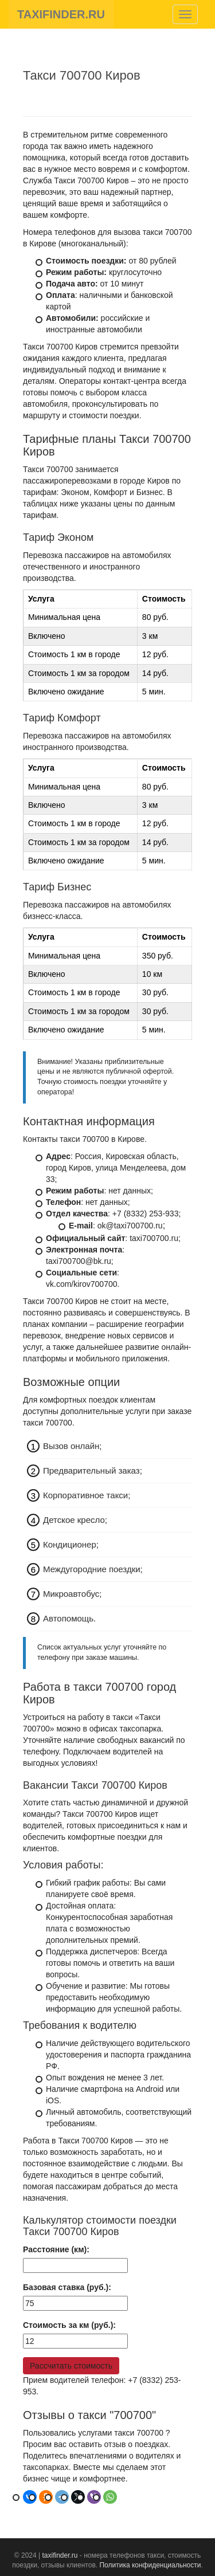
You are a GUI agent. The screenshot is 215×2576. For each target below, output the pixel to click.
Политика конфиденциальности (150, 2565)
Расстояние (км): (56, 2249)
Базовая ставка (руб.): (67, 2287)
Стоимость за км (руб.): (69, 2325)
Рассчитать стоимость (71, 2365)
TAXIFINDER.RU (61, 14)
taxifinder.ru (59, 2555)
